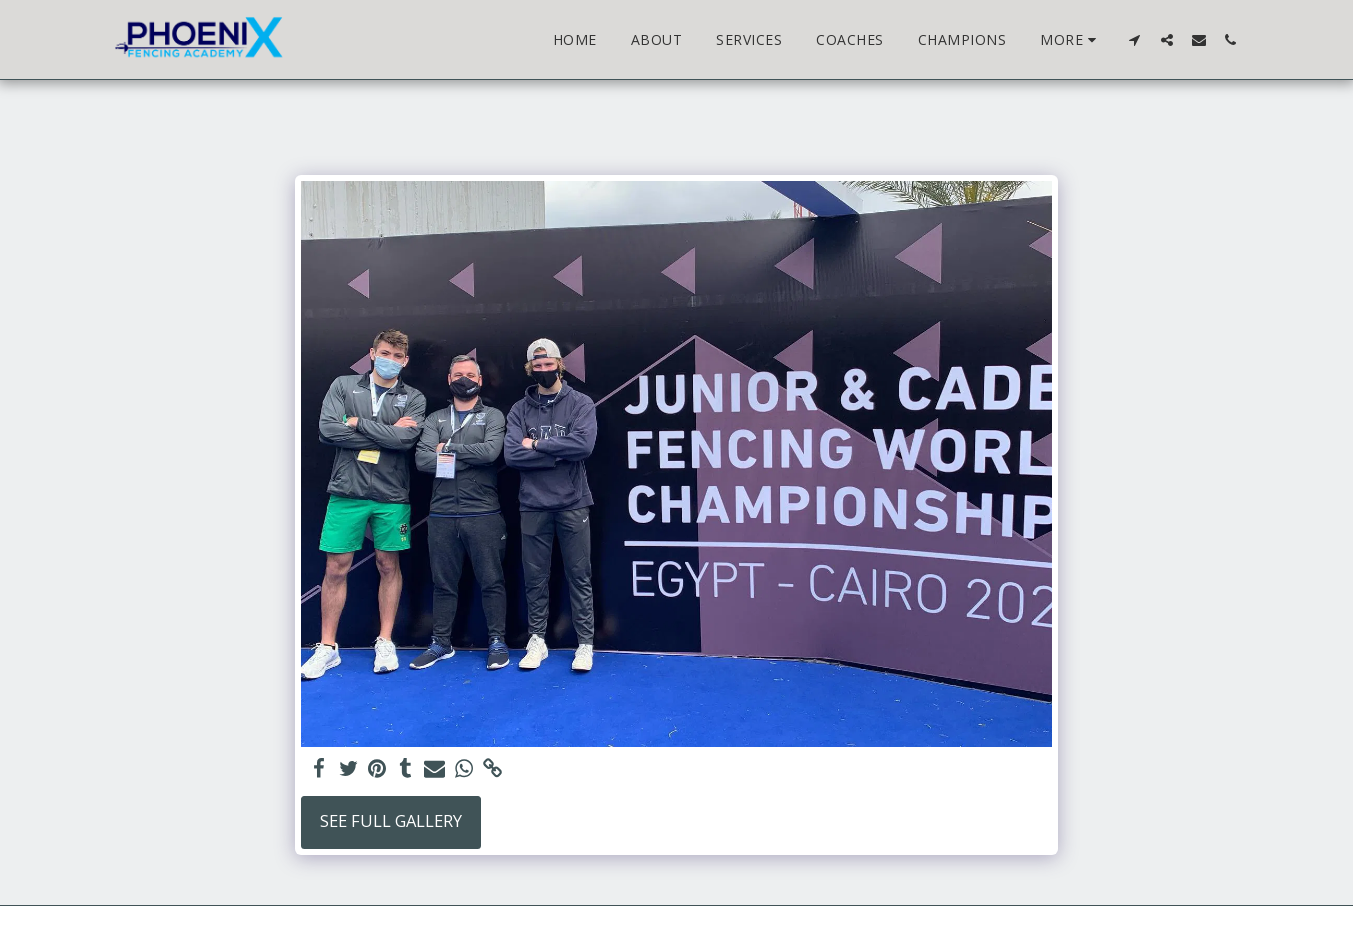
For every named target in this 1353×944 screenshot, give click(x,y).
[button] (1135, 39)
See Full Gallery (391, 820)
